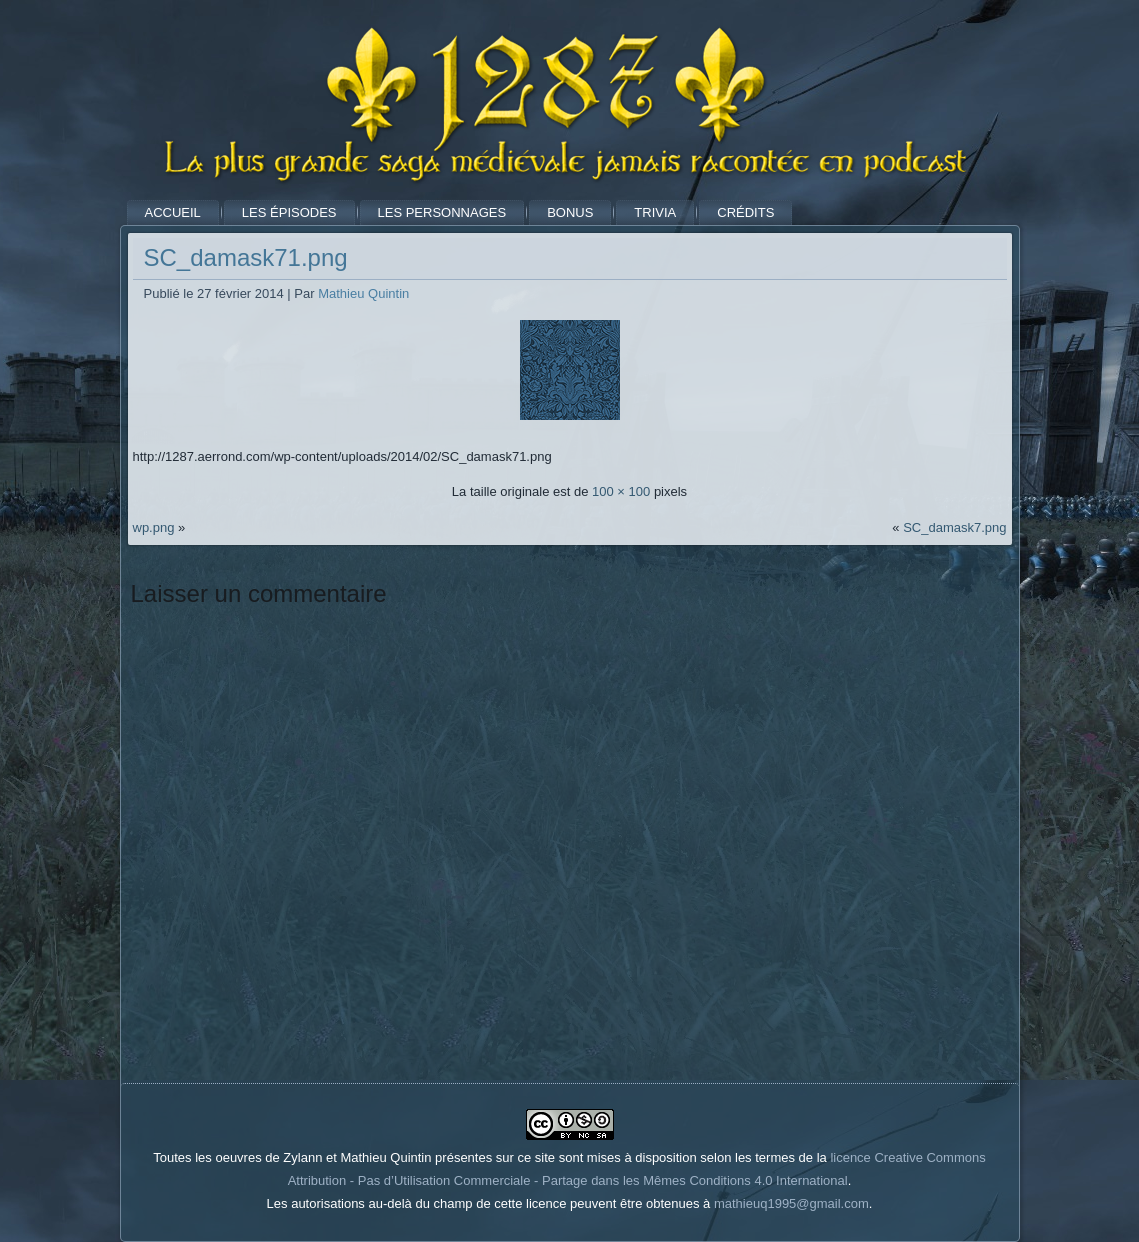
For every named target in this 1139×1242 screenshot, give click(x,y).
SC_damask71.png (246, 257)
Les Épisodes (289, 212)
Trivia (655, 212)
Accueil (173, 212)
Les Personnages (442, 212)
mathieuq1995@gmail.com (791, 1203)
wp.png (154, 527)
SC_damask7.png (954, 527)
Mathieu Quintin (363, 293)
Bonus (570, 212)
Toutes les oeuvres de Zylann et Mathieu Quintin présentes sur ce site (354, 1157)
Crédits (745, 212)
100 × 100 (621, 491)
